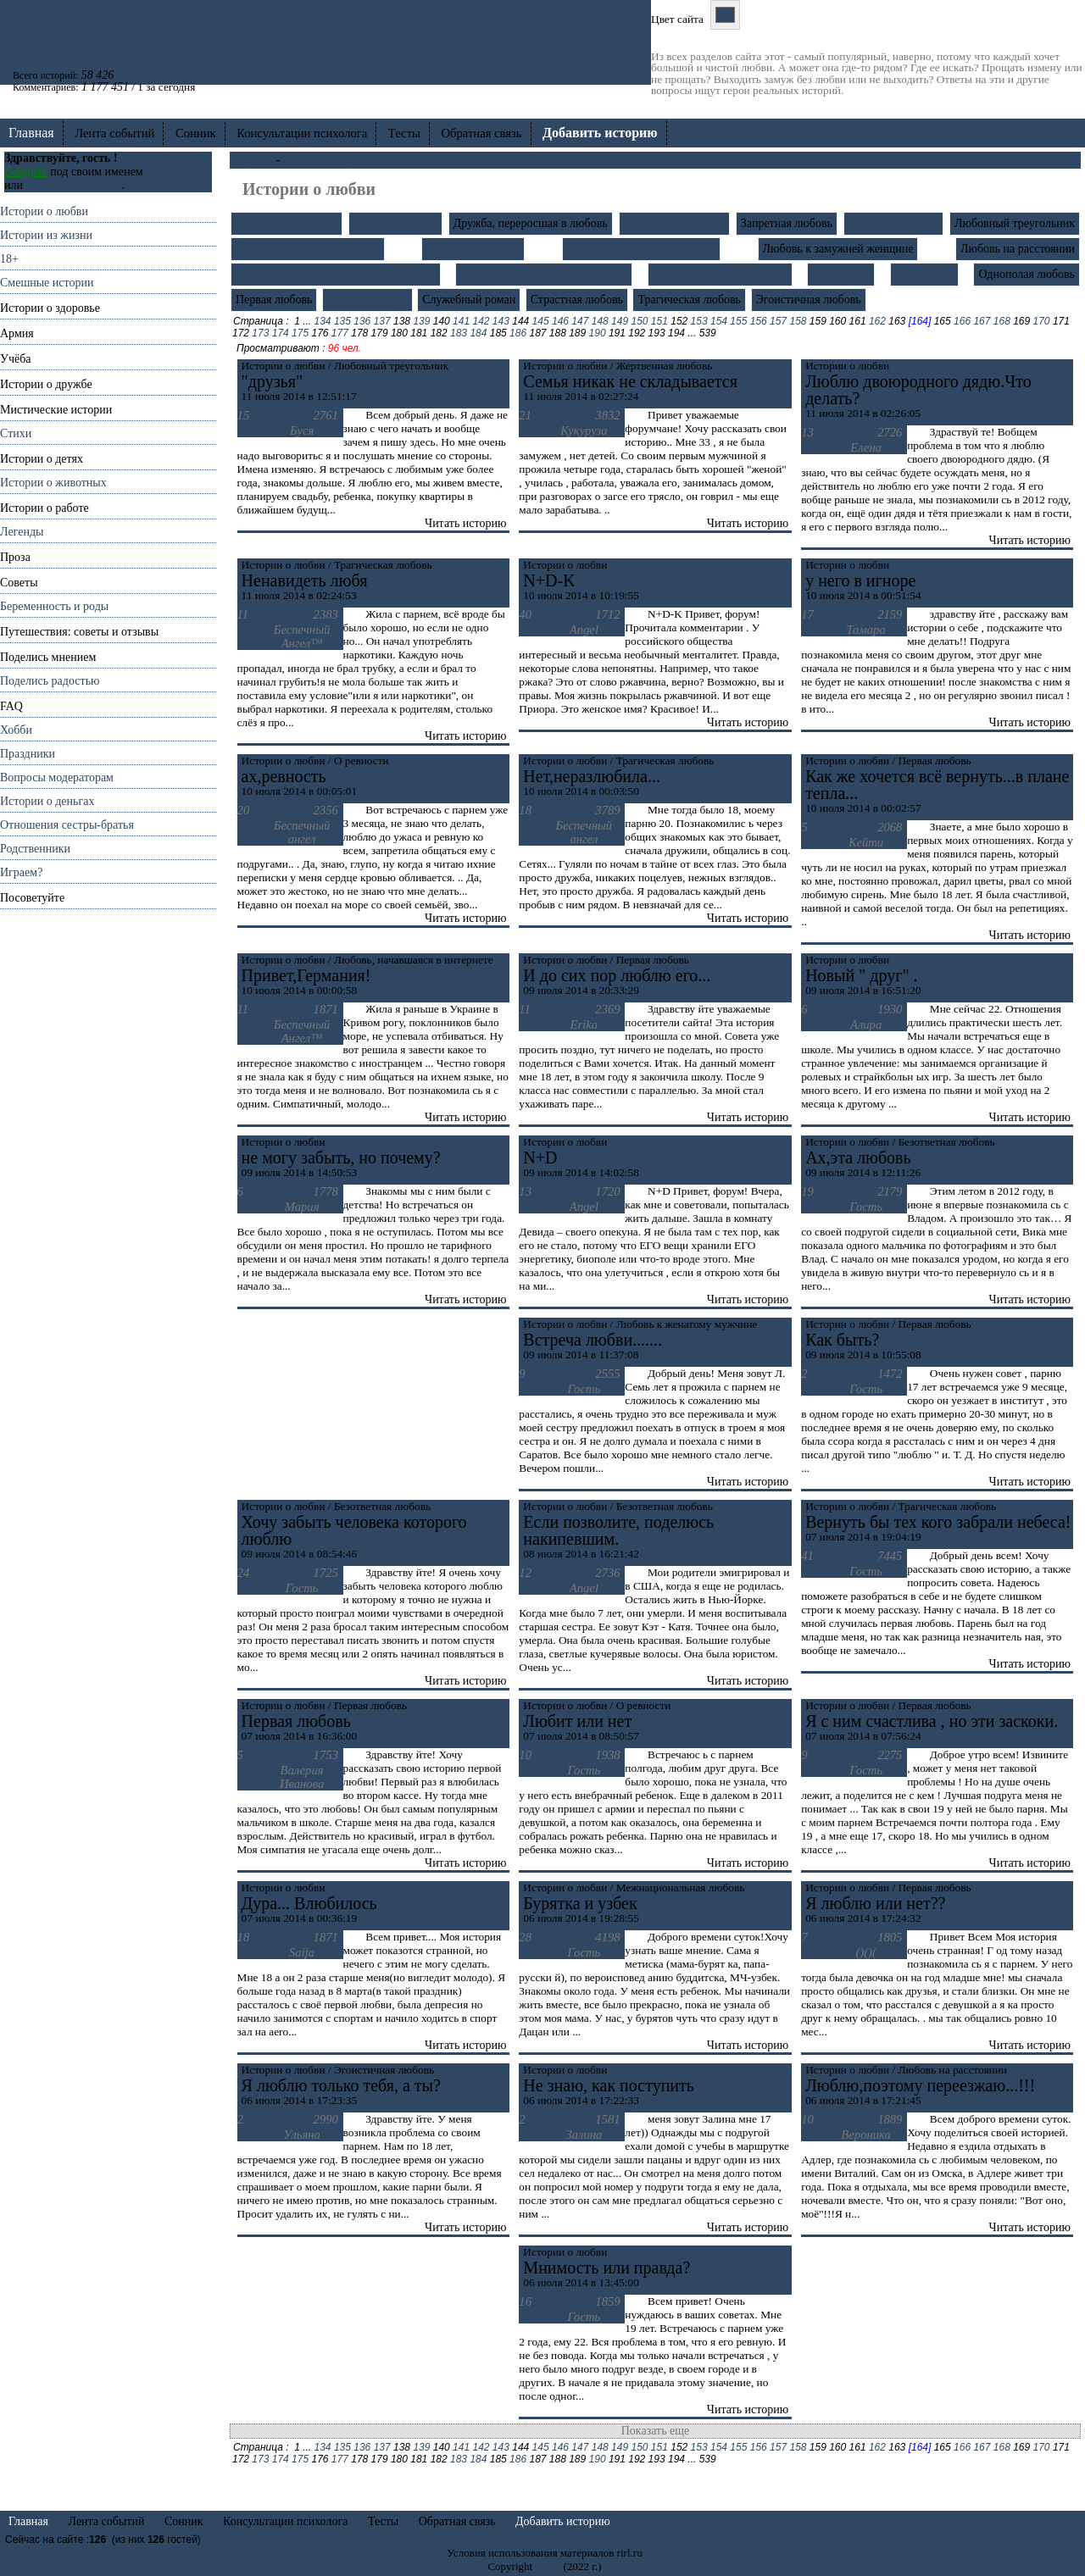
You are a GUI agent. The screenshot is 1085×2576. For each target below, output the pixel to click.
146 (560, 321)
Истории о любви (44, 211)
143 (500, 321)
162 (877, 321)
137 (382, 321)
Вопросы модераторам (57, 777)
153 (699, 321)
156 (758, 321)
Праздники (27, 753)
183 (458, 333)
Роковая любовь (367, 299)
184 (478, 333)
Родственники (35, 848)
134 (322, 321)
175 (300, 333)
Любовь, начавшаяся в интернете (543, 274)
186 (517, 333)
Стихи (15, 433)
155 (738, 321)
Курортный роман (893, 223)
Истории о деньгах (47, 801)
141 (461, 321)
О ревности (841, 274)
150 (639, 321)
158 (797, 321)
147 (579, 321)
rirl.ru (547, 2566)
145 (540, 321)
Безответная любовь (286, 223)
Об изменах (924, 274)
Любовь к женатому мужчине (641, 248)
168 (1001, 321)
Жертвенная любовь (674, 223)
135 (342, 321)
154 (718, 321)
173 (260, 333)
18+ (9, 259)
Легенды (21, 531)
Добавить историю (562, 2521)
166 (962, 321)
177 (339, 333)
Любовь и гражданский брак (308, 248)
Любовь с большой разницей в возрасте (336, 274)
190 (597, 333)
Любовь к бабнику (473, 248)
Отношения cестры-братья (67, 825)
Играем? (21, 872)
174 (280, 333)
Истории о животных (53, 482)
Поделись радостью (49, 681)
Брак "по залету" (395, 223)
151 (659, 321)
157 (778, 321)
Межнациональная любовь (720, 274)
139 (421, 321)
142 (480, 321)
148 (600, 321)
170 (1041, 321)
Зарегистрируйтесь (73, 185)
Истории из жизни (46, 235)
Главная (31, 132)
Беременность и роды (54, 606)
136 (361, 321)
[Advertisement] (108, 1163)
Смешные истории (46, 282)
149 (619, 321)
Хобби (16, 730)
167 (981, 321)
